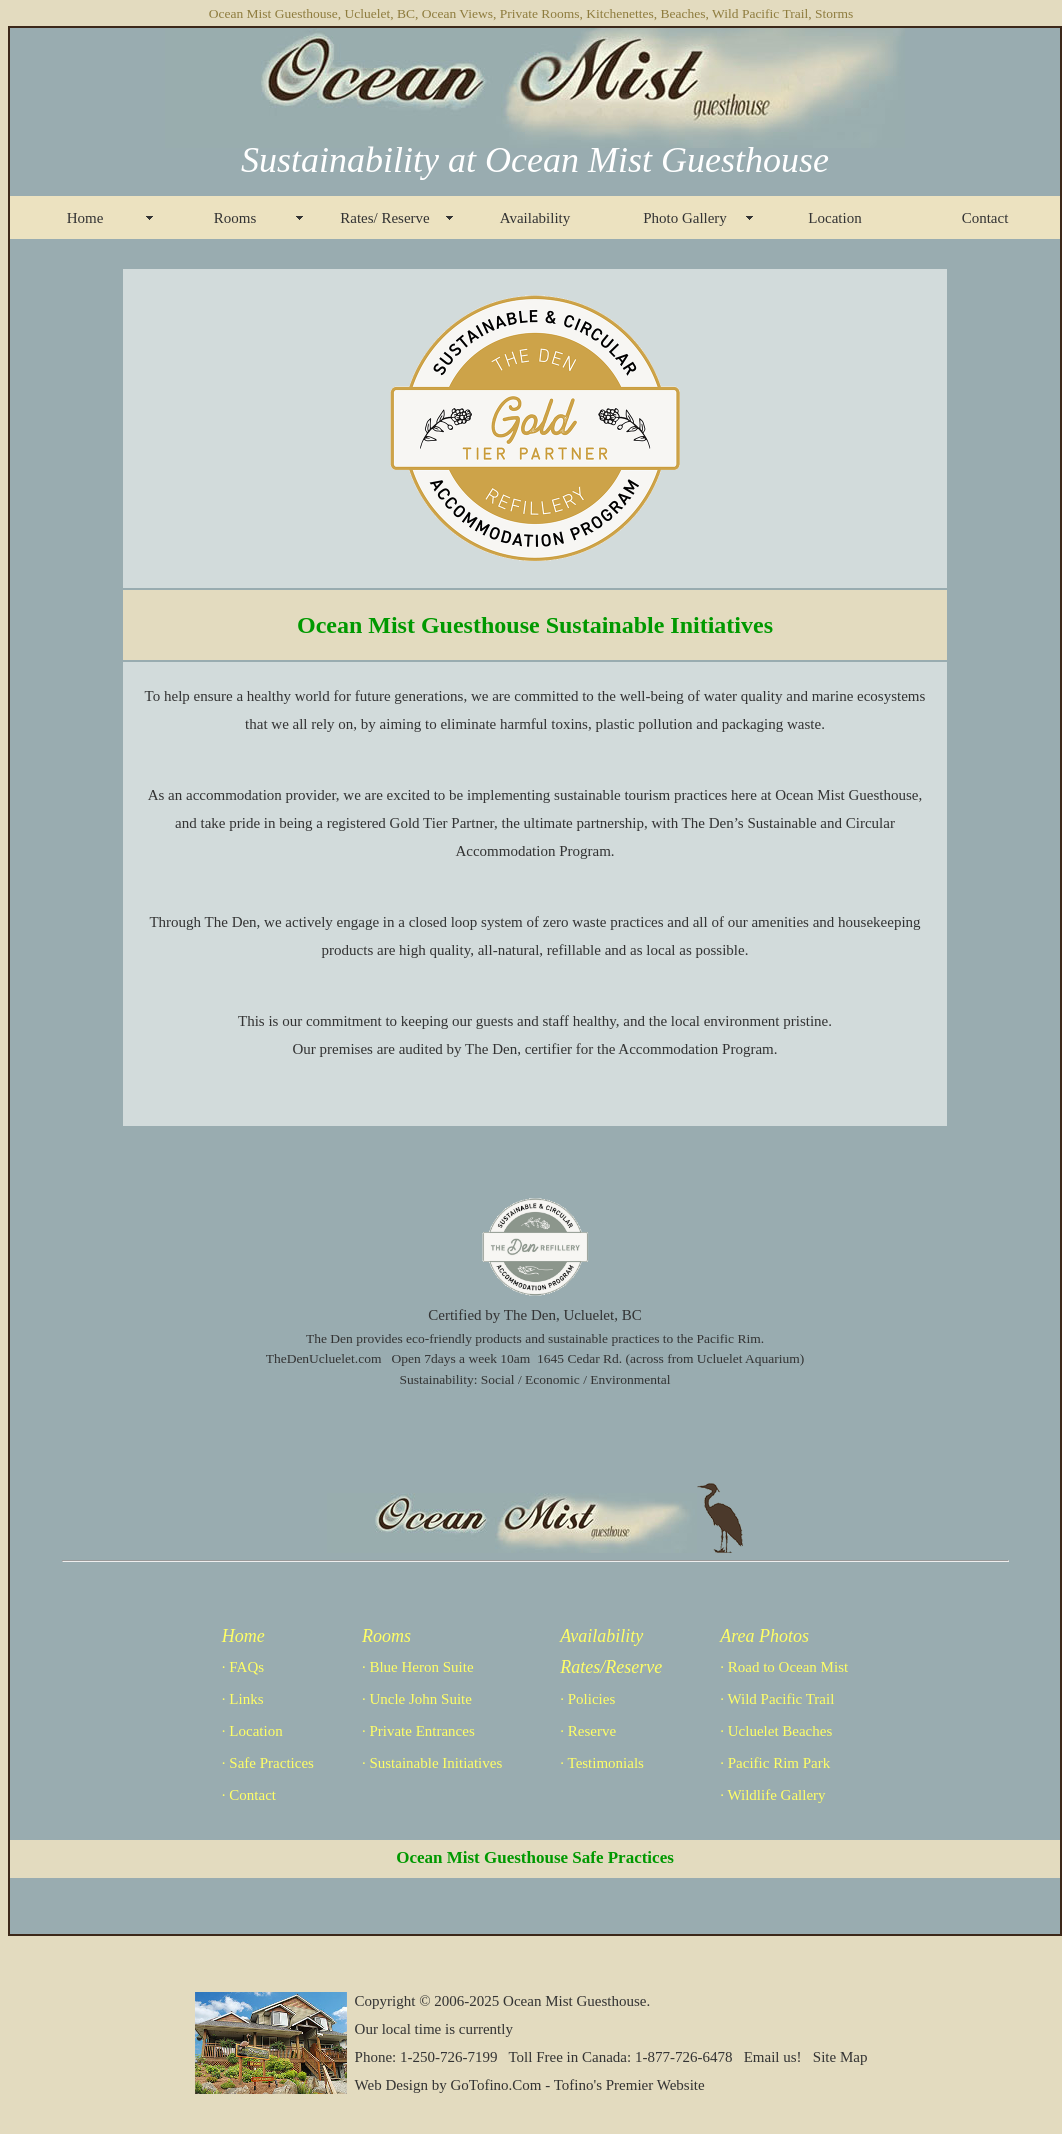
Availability (535, 218)
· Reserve (588, 1731)
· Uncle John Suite (417, 1699)
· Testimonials (602, 1763)
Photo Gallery (685, 218)
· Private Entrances (418, 1731)
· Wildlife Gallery (772, 1795)
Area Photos (764, 1636)
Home (85, 218)
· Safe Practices (268, 1763)
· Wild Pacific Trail (777, 1699)
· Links (243, 1699)
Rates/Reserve (611, 1667)
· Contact (249, 1795)
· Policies (587, 1699)
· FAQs (243, 1667)
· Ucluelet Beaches (776, 1731)
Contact (985, 218)
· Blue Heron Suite (418, 1667)
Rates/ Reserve (385, 218)
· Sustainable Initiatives (432, 1763)
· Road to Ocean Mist (784, 1667)
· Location (252, 1731)
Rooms (235, 218)
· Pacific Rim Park (775, 1763)
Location (834, 218)
